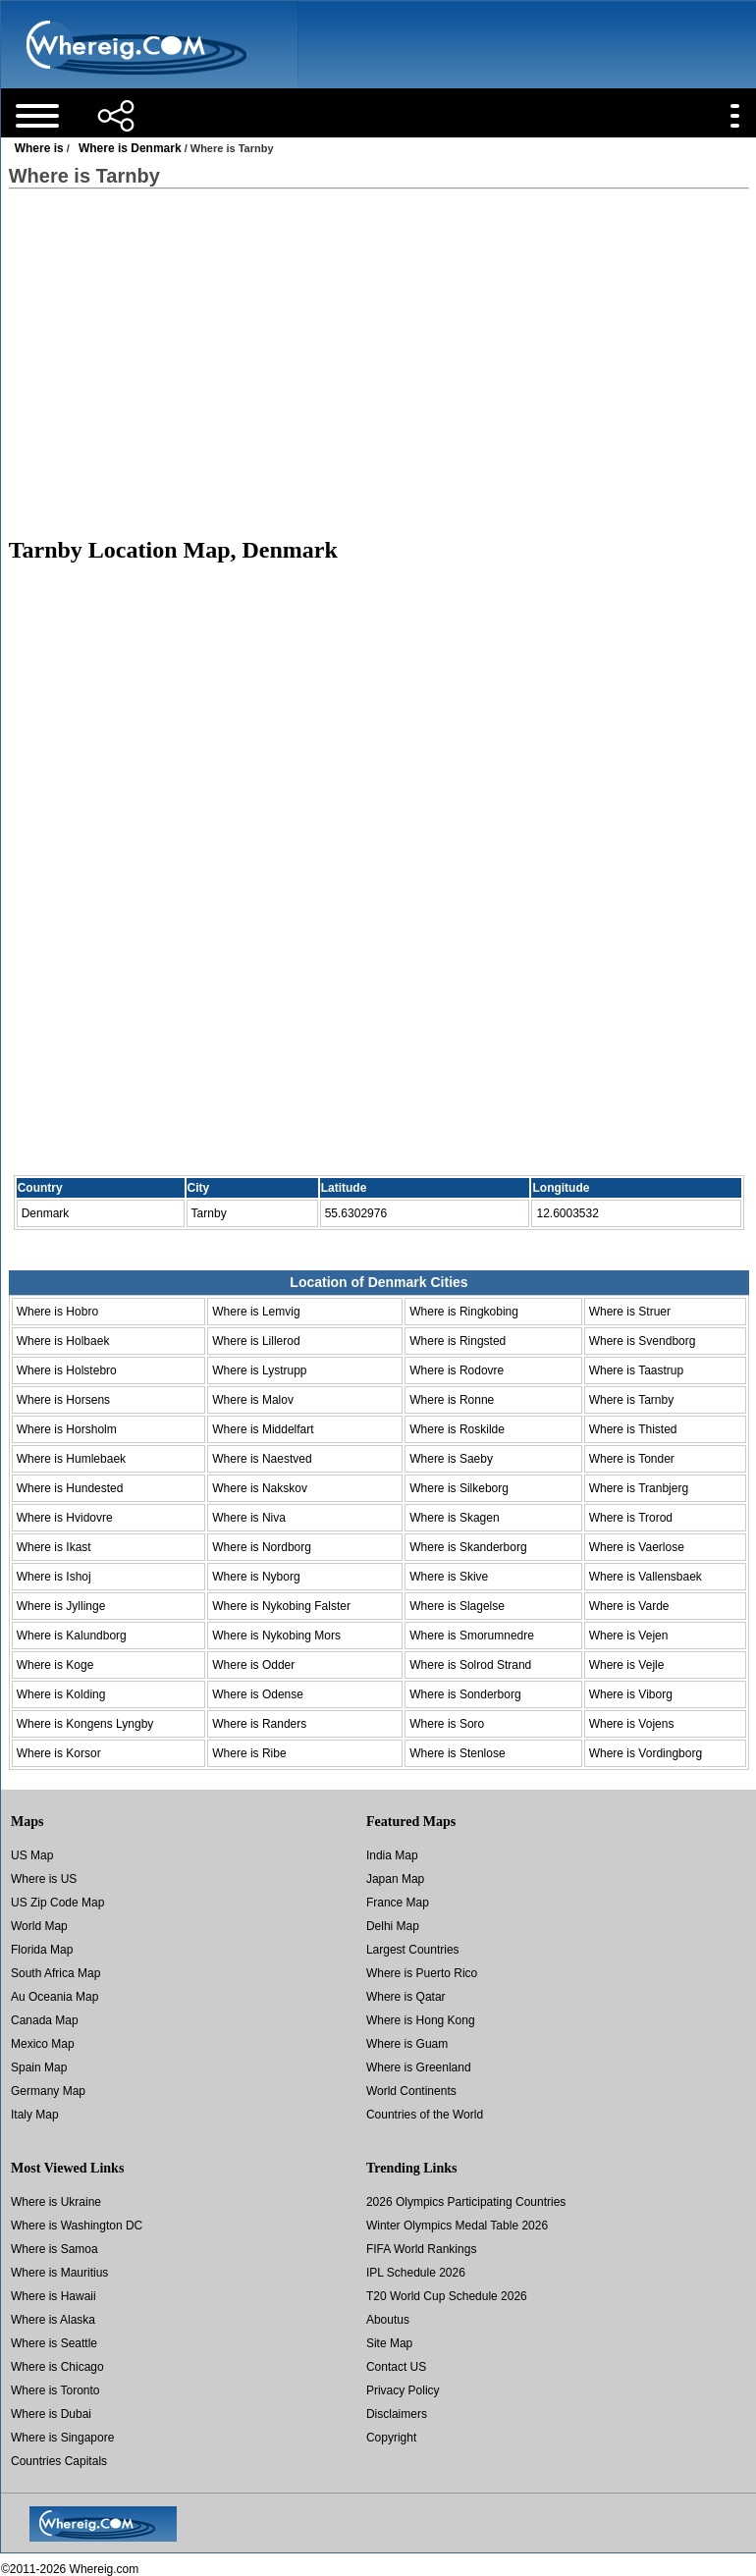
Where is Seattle (54, 2343)
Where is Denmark (130, 148)
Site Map (389, 2343)
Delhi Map (392, 1926)
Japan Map (395, 1879)
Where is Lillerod (255, 1341)
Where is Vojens (632, 1724)
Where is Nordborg (261, 1547)
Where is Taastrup (636, 1370)
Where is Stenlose (457, 1753)
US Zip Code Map (57, 1902)
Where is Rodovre (456, 1370)
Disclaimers (396, 2414)
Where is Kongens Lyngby (85, 1724)
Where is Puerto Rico (421, 1973)
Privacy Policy (403, 2390)
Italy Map (35, 2114)
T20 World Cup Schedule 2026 (446, 2296)
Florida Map (42, 1950)
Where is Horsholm (67, 1429)
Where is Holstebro (67, 1370)
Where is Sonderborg (464, 1694)
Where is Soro (446, 1724)
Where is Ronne (451, 1400)
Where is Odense (257, 1694)
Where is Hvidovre (65, 1518)
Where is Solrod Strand (470, 1665)
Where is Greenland (418, 2067)
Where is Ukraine (56, 2202)
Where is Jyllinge (61, 1606)
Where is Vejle (627, 1665)
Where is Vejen (629, 1635)
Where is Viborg (631, 1694)
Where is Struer (630, 1311)
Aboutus (387, 2320)
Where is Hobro (57, 1311)
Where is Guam (407, 2044)
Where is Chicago (57, 2367)
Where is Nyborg (255, 1576)
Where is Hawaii (53, 2296)
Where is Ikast (54, 1547)
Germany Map (48, 2091)
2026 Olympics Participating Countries (466, 2202)
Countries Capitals (59, 2461)
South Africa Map (55, 1973)
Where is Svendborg (642, 1341)
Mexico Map (43, 2044)
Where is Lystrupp (259, 1370)
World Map (39, 1926)
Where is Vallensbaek (645, 1576)
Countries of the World (424, 2114)
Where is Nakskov (259, 1488)
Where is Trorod (631, 1518)
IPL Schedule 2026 (415, 2273)
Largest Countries (412, 1950)
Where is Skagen (454, 1518)
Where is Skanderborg (467, 1547)
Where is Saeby (451, 1459)
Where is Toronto (55, 2390)
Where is (39, 148)
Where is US (44, 1879)
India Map (392, 1855)
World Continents (411, 2091)
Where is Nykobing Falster (281, 1606)
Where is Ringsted (457, 1341)
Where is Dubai (51, 2414)
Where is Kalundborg (72, 1635)
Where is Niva (249, 1518)
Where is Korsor (59, 1753)
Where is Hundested (70, 1488)
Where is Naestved (261, 1459)
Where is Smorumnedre (471, 1635)
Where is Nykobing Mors (276, 1635)
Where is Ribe (249, 1753)
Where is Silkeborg (459, 1488)
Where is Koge (55, 1665)
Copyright (391, 2437)
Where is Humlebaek (71, 1459)
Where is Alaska (53, 2320)
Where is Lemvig (255, 1311)
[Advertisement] (378, 362)
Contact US (396, 2367)
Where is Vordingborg (645, 1753)
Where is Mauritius (59, 2273)
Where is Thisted (633, 1429)
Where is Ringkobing (463, 1311)
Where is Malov (253, 1400)
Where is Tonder (632, 1459)
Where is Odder (253, 1665)
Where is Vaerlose (636, 1547)
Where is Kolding (61, 1694)
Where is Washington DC (76, 2225)
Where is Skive (448, 1576)
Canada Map (45, 2020)
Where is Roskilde (457, 1429)
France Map (397, 1902)
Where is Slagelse (457, 1606)
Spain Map (39, 2067)
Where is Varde (629, 1606)
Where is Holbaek (63, 1341)
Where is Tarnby (631, 1400)
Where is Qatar (406, 1997)
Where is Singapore (62, 2437)
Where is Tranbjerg (638, 1488)
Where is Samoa (54, 2249)
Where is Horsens (63, 1400)
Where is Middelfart (262, 1429)
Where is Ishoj (54, 1576)
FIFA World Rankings (421, 2249)
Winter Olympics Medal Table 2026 (457, 2225)
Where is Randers (259, 1724)
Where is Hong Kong (420, 2020)
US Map (32, 1855)
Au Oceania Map (54, 1997)
